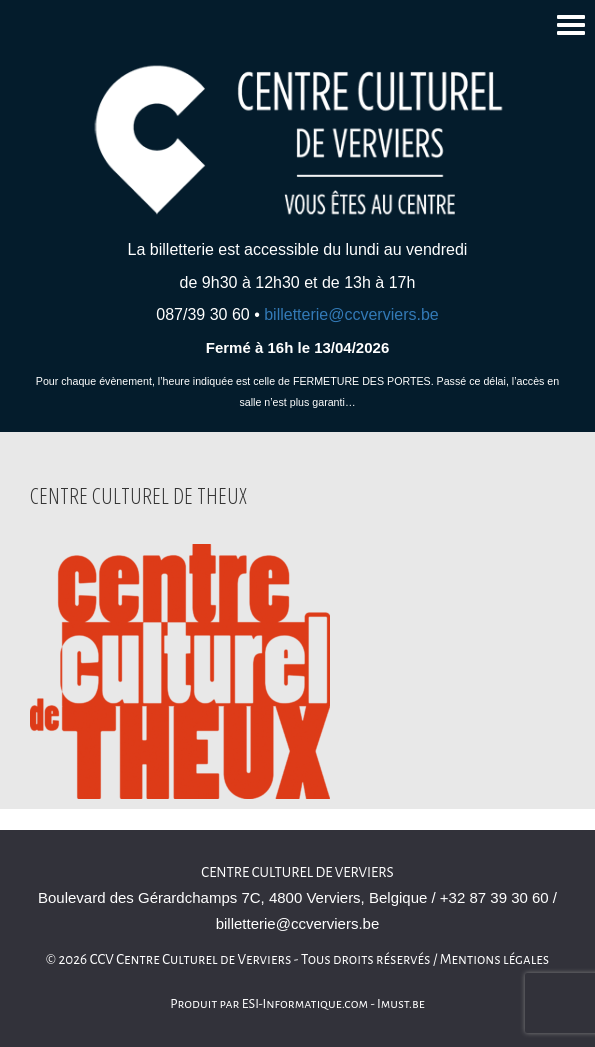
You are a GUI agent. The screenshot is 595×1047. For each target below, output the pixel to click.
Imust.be (401, 1004)
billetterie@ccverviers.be (351, 314)
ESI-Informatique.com (305, 1004)
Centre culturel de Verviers (297, 872)
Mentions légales (495, 959)
